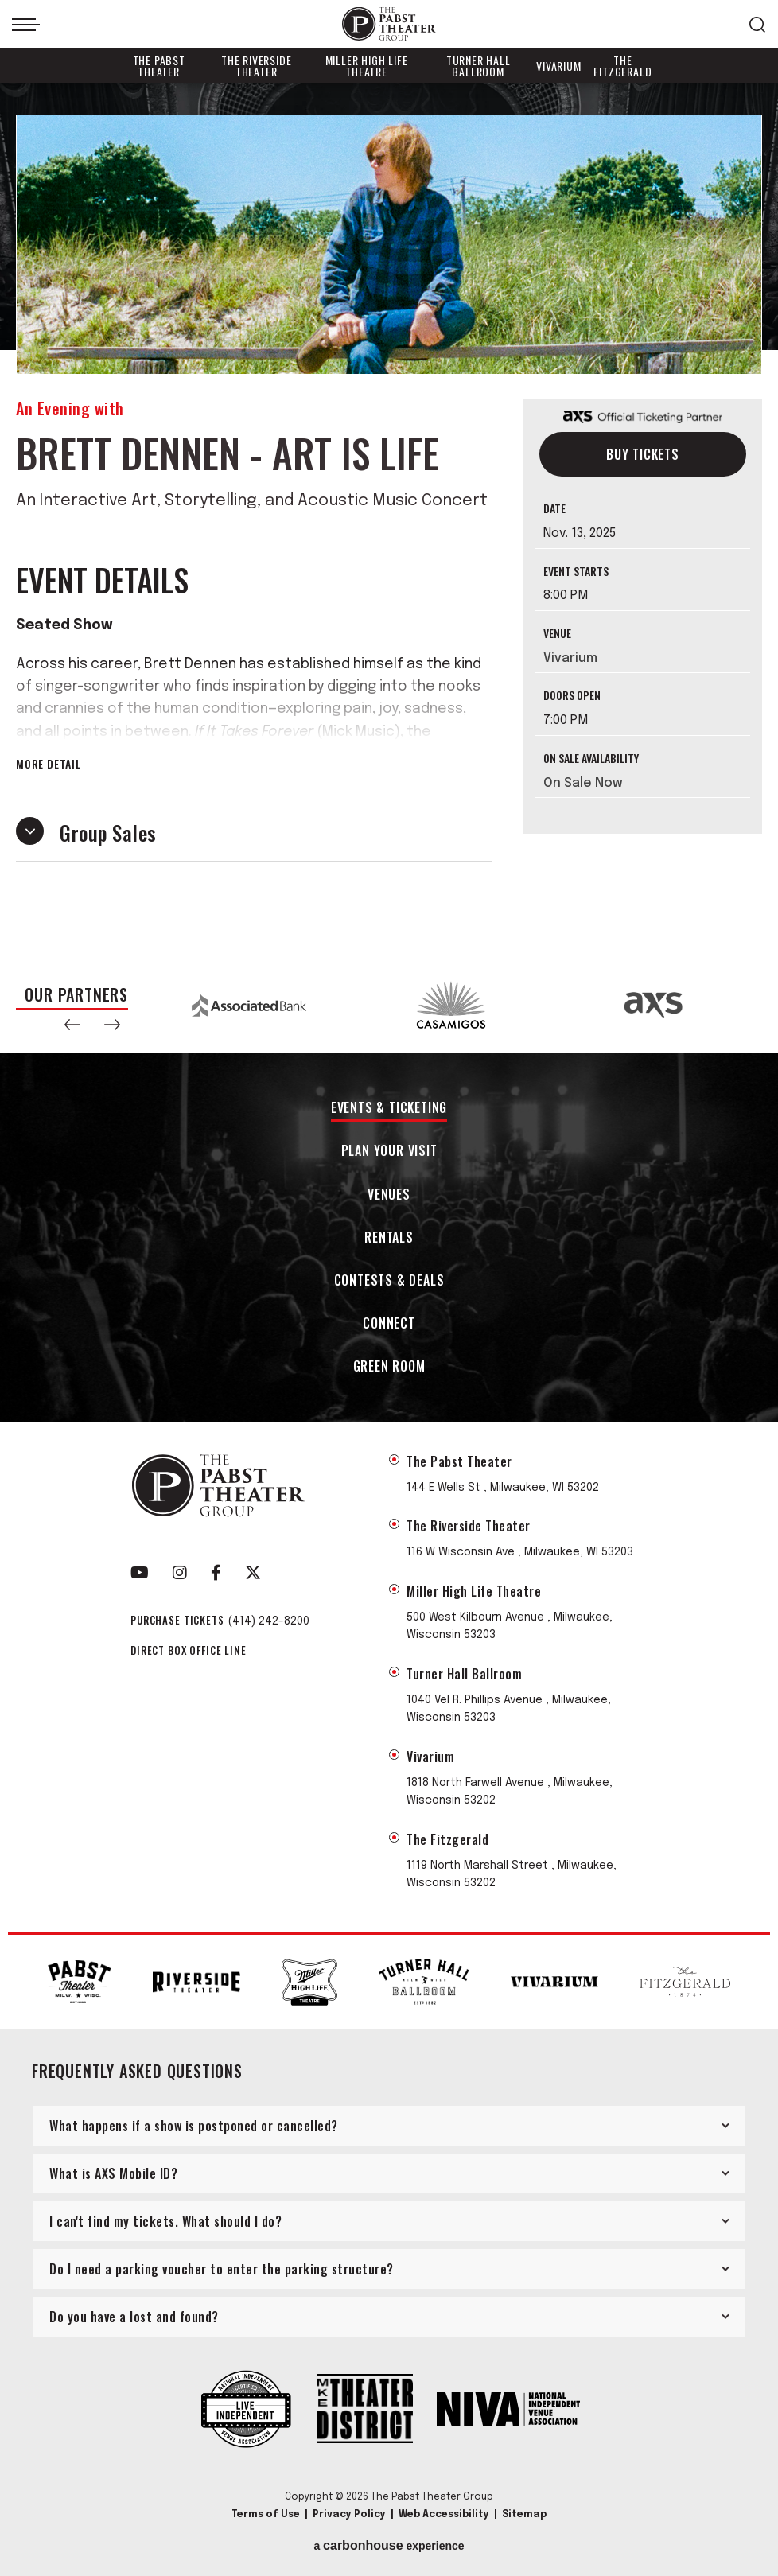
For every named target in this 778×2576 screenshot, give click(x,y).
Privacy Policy (349, 2515)
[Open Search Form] (757, 24)
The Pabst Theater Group (389, 24)
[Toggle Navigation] (26, 24)
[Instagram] (180, 1573)
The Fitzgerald (622, 66)
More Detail (48, 763)
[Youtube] (139, 1573)
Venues (389, 1195)
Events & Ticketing (389, 1108)
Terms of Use (265, 2515)
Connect (389, 1324)
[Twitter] (253, 1573)
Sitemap (524, 2515)
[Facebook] (216, 1573)
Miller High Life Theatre (366, 66)
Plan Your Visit (389, 1151)
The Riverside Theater (256, 66)
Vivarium (558, 65)
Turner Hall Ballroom (478, 66)
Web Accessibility (444, 2515)
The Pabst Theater (159, 66)
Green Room (389, 1367)
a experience (388, 2545)
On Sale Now (583, 783)
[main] (389, 520)
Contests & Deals (389, 1281)
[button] (72, 1024)
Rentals (389, 1238)
